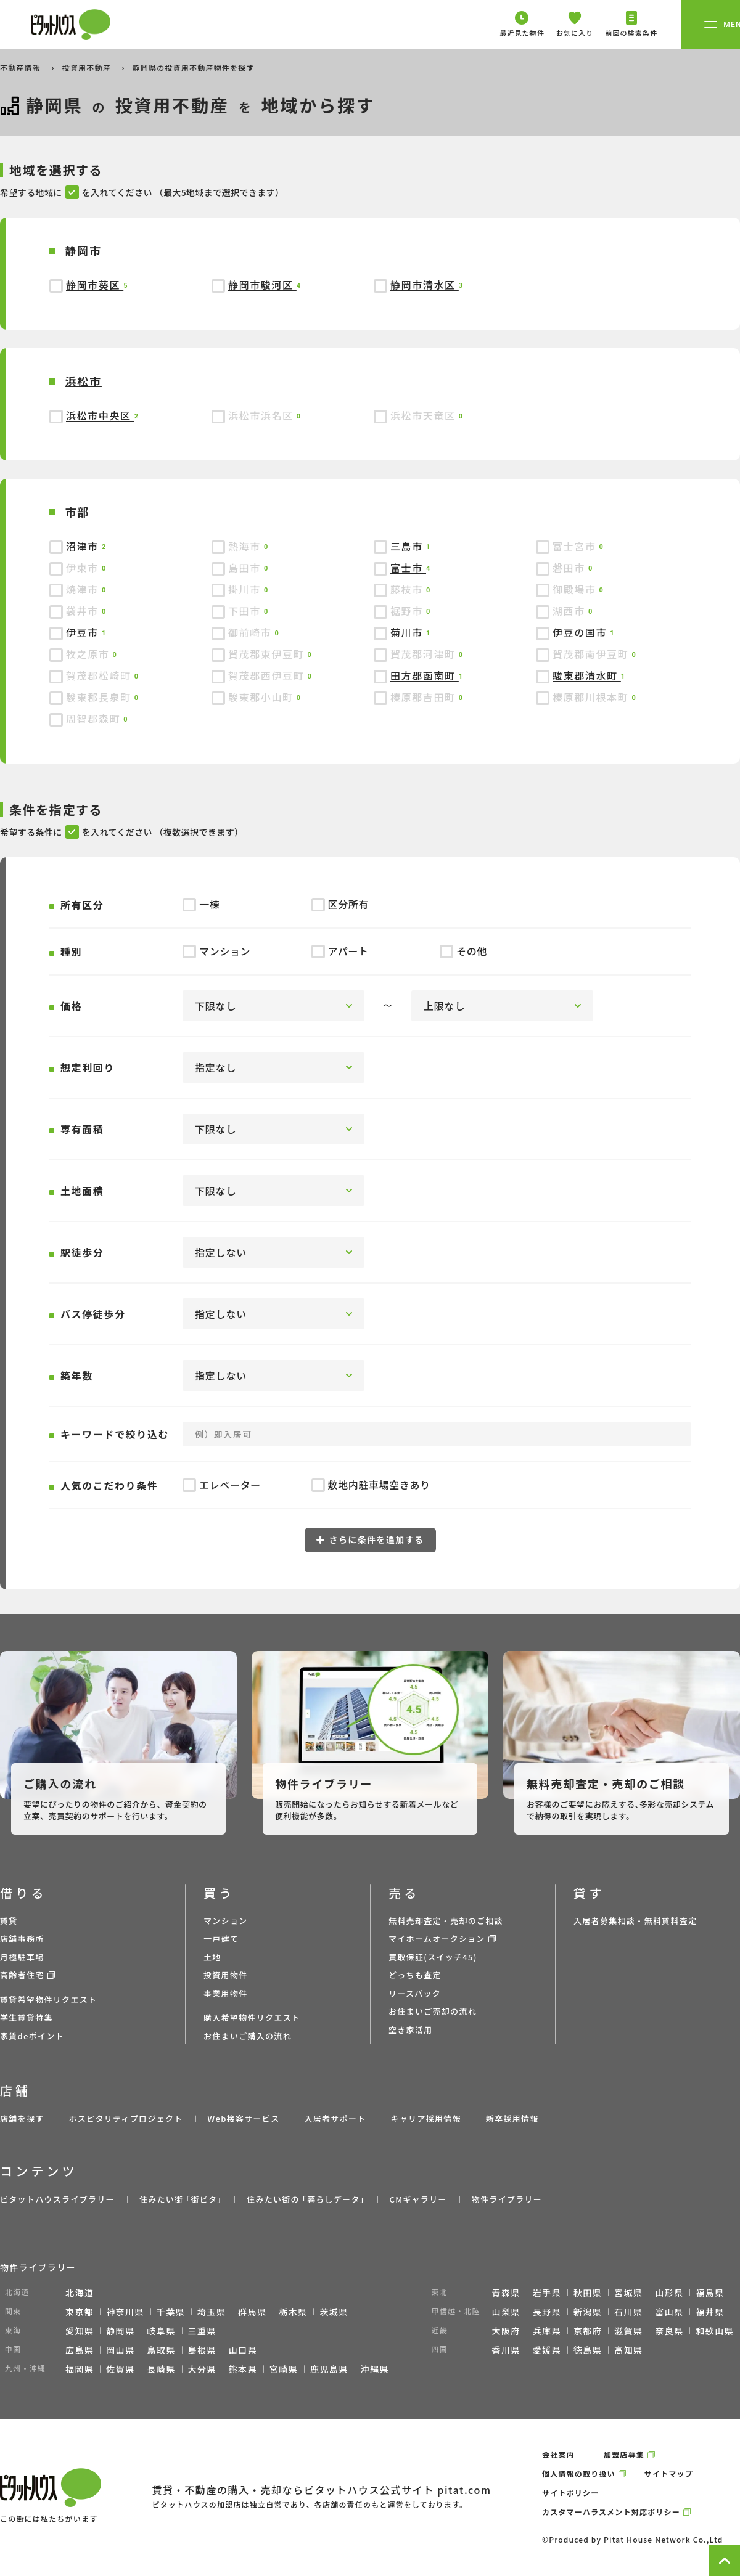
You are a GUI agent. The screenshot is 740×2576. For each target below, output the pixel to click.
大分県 (202, 2369)
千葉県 (171, 2311)
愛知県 (79, 2331)
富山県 (669, 2311)
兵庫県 (547, 2331)
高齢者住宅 (22, 1975)
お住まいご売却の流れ (432, 2011)
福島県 (710, 2292)
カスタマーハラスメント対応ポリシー (611, 2511)
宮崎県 (283, 2369)
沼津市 (84, 546)
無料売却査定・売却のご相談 (445, 1920)
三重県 (202, 2331)
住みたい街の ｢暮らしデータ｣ (305, 2199)
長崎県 (161, 2369)
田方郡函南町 (424, 675)
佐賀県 (120, 2369)
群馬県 (252, 2311)
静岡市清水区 (424, 284)
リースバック (414, 1993)
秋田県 (588, 2292)
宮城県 (628, 2292)
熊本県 (243, 2369)
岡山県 (120, 2350)
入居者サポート (335, 2118)
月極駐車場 (22, 1957)
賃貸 (9, 1920)
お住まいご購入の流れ (248, 2036)
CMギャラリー (417, 2199)
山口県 (243, 2350)
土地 (212, 1957)
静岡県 (120, 2331)
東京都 (79, 2311)
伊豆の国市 (581, 632)
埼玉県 (211, 2311)
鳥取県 (161, 2350)
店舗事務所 (22, 1938)
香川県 (506, 2350)
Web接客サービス (244, 2118)
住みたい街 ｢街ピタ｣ (180, 2199)
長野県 (547, 2311)
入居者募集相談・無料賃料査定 (635, 1920)
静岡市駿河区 (262, 284)
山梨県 (506, 2311)
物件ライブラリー (507, 2199)
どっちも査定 (415, 1975)
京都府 (588, 2331)
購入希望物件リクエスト (252, 2017)
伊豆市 (84, 632)
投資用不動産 (87, 67)
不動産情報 (21, 67)
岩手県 (547, 2292)
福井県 (710, 2311)
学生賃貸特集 (26, 2017)
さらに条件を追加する (370, 1539)
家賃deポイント (32, 2036)
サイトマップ (668, 2473)
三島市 (408, 546)
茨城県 (333, 2311)
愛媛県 (547, 2350)
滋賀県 (628, 2331)
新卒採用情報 (512, 2118)
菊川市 (408, 632)
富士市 (408, 567)
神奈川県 (125, 2311)
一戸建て (221, 1938)
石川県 (628, 2311)
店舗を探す (22, 2118)
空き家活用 (410, 2030)
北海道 (79, 2292)
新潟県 (588, 2311)
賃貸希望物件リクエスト (48, 1999)
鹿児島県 (329, 2369)
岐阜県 (161, 2331)
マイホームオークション (436, 1938)
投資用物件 (226, 1975)
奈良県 (669, 2331)
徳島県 (588, 2350)
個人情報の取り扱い (578, 2473)
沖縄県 (375, 2369)
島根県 (202, 2350)
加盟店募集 (624, 2454)
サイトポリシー (570, 2492)
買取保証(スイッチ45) (432, 1957)
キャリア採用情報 (425, 2118)
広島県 (79, 2350)
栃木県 (293, 2311)
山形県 (669, 2292)
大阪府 (506, 2331)
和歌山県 (715, 2331)
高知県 (628, 2350)
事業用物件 (226, 1993)
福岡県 (79, 2369)
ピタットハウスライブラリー (57, 2199)
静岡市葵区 (94, 284)
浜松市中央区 (100, 415)
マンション (226, 1920)
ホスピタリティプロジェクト (125, 2118)
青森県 (506, 2292)
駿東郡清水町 (587, 675)
